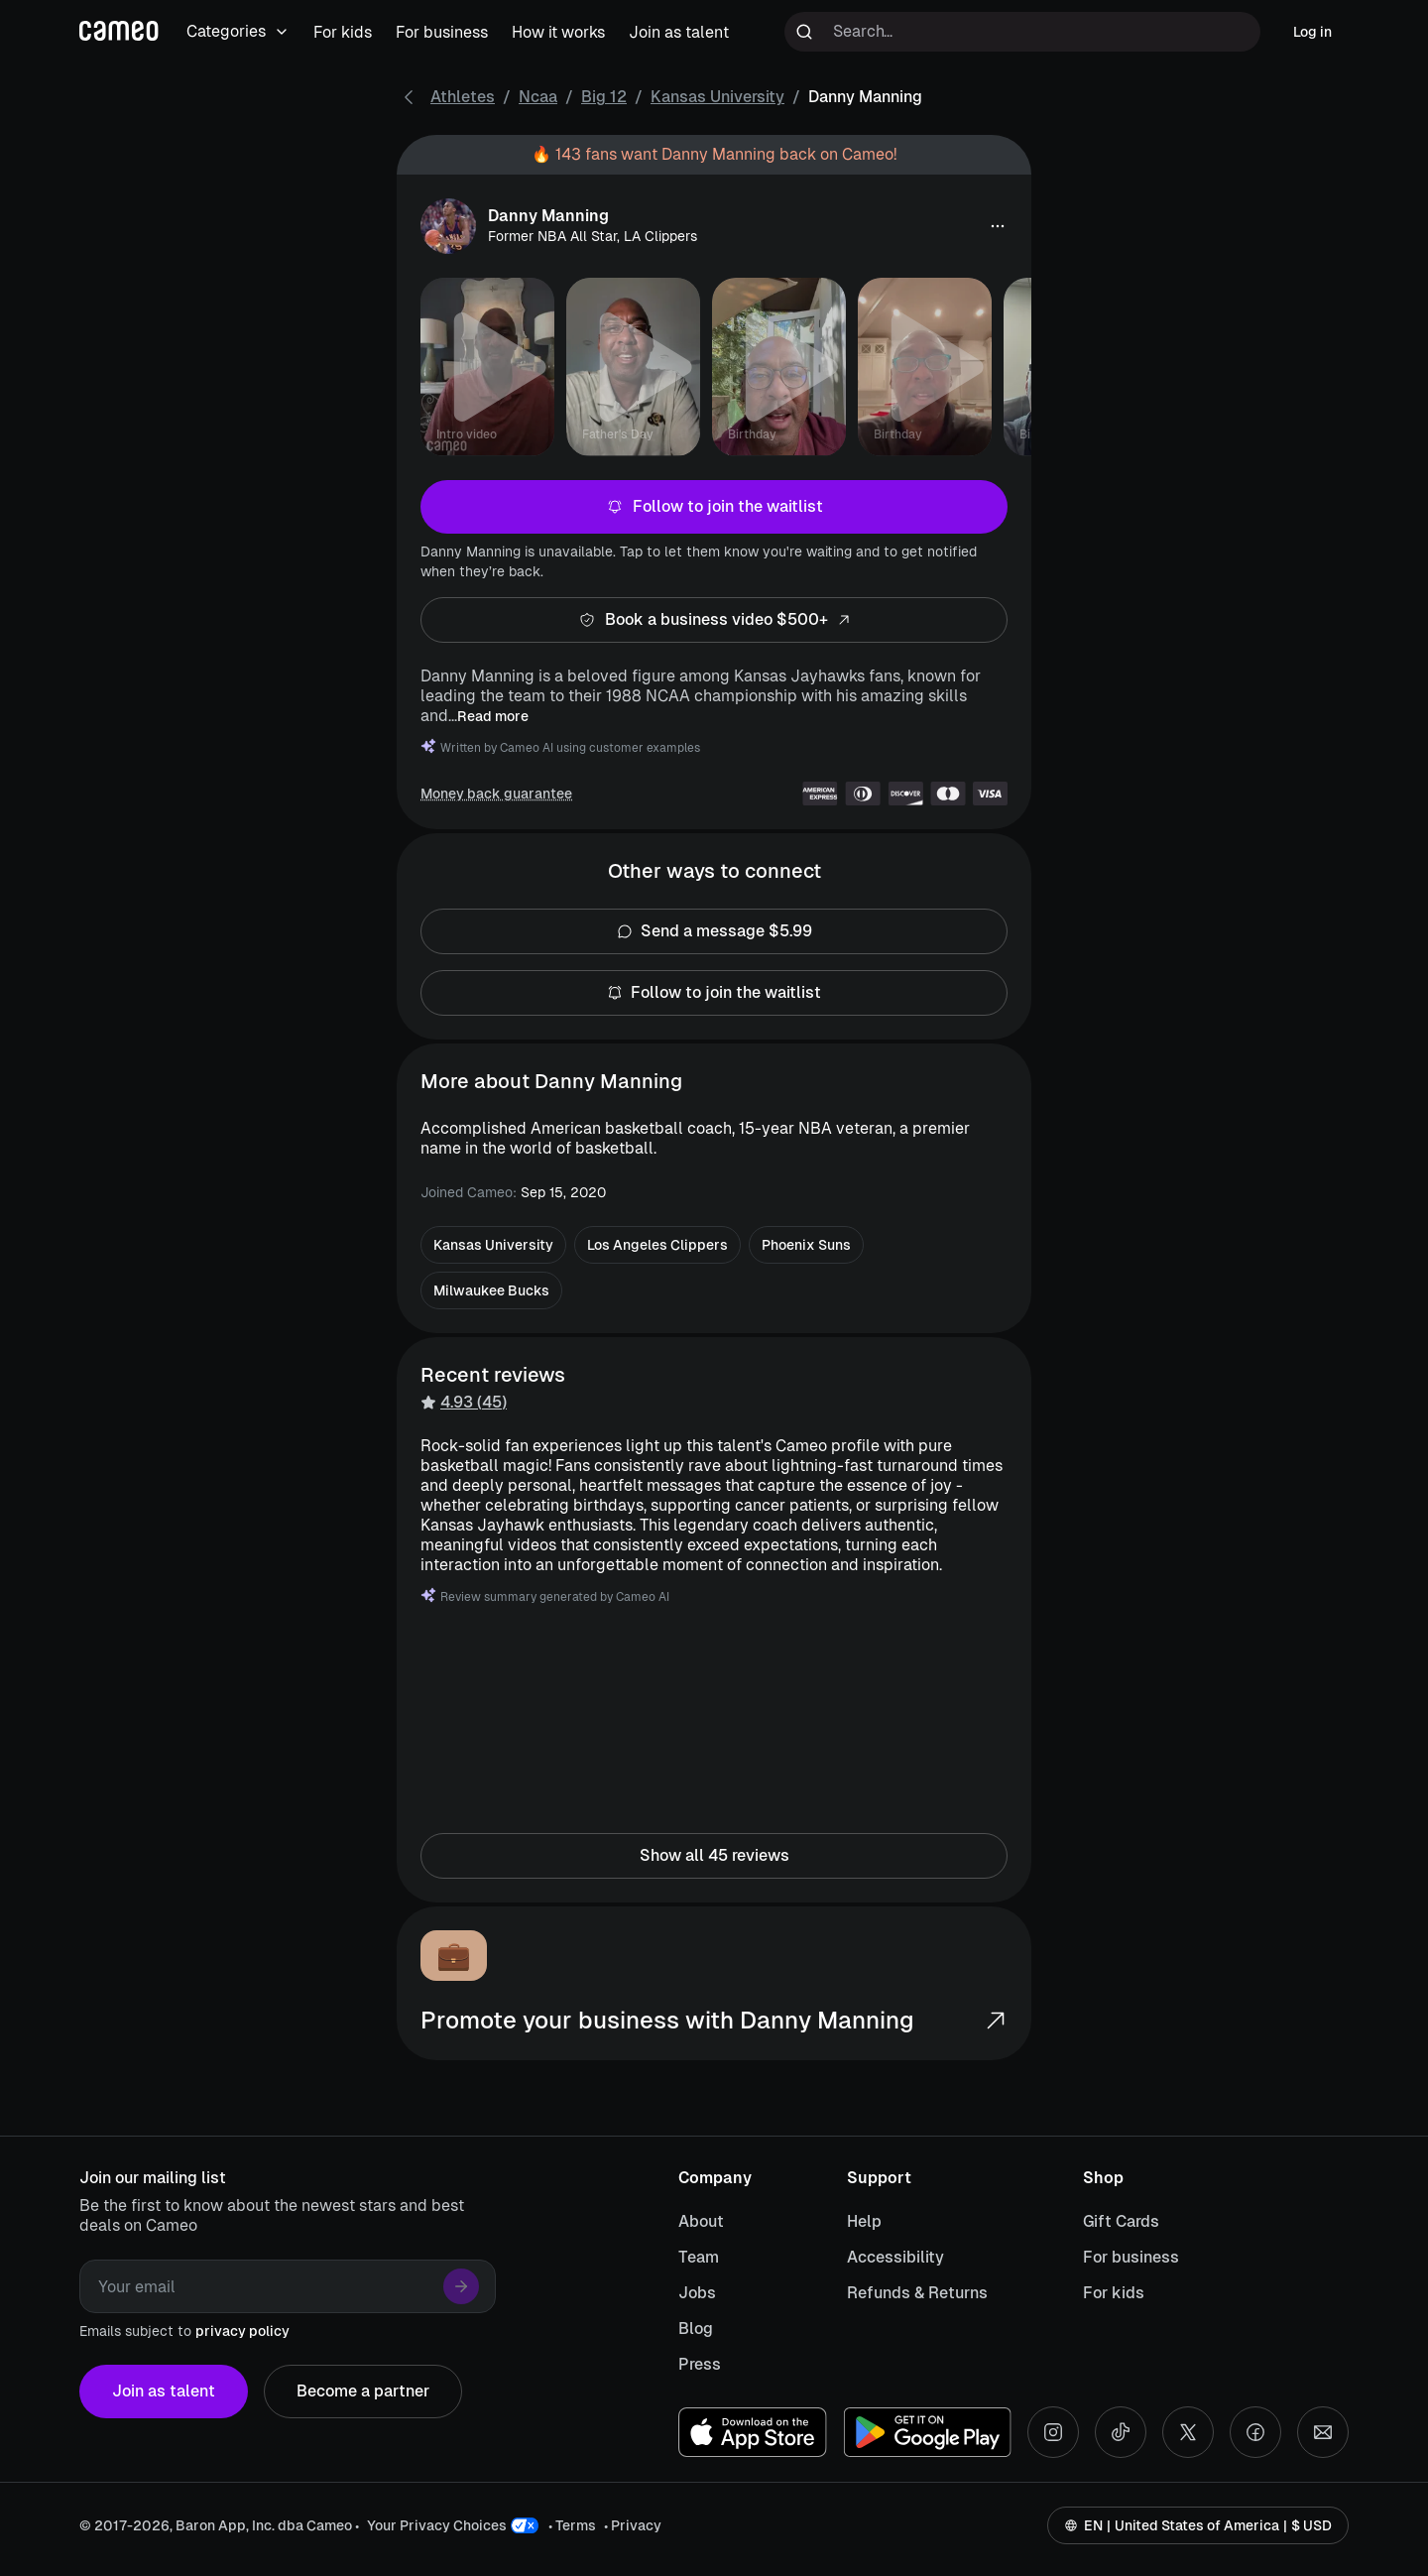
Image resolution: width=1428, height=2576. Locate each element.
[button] (998, 226)
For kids (1113, 2292)
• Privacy (632, 2525)
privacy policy (242, 2331)
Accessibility (895, 2257)
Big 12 (604, 96)
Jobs (697, 2292)
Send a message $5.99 (714, 931)
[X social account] (1188, 2432)
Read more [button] (493, 716)
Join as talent (163, 2391)
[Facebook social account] (1255, 2432)
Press (699, 2364)
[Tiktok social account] (1120, 2432)
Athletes (462, 96)
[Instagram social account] (1053, 2432)
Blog (695, 2328)
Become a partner (363, 2391)
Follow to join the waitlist (714, 507)
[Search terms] (1022, 32)
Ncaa (538, 96)
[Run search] (804, 32)
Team (698, 2257)
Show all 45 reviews (714, 1856)
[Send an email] (1323, 2432)
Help (864, 2221)
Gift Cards (1121, 2221)
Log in (1312, 32)
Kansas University (717, 96)
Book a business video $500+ (714, 620)
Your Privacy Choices (437, 2525)
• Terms (572, 2525)
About (701, 2221)
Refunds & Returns (917, 2292)
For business (1131, 2257)
